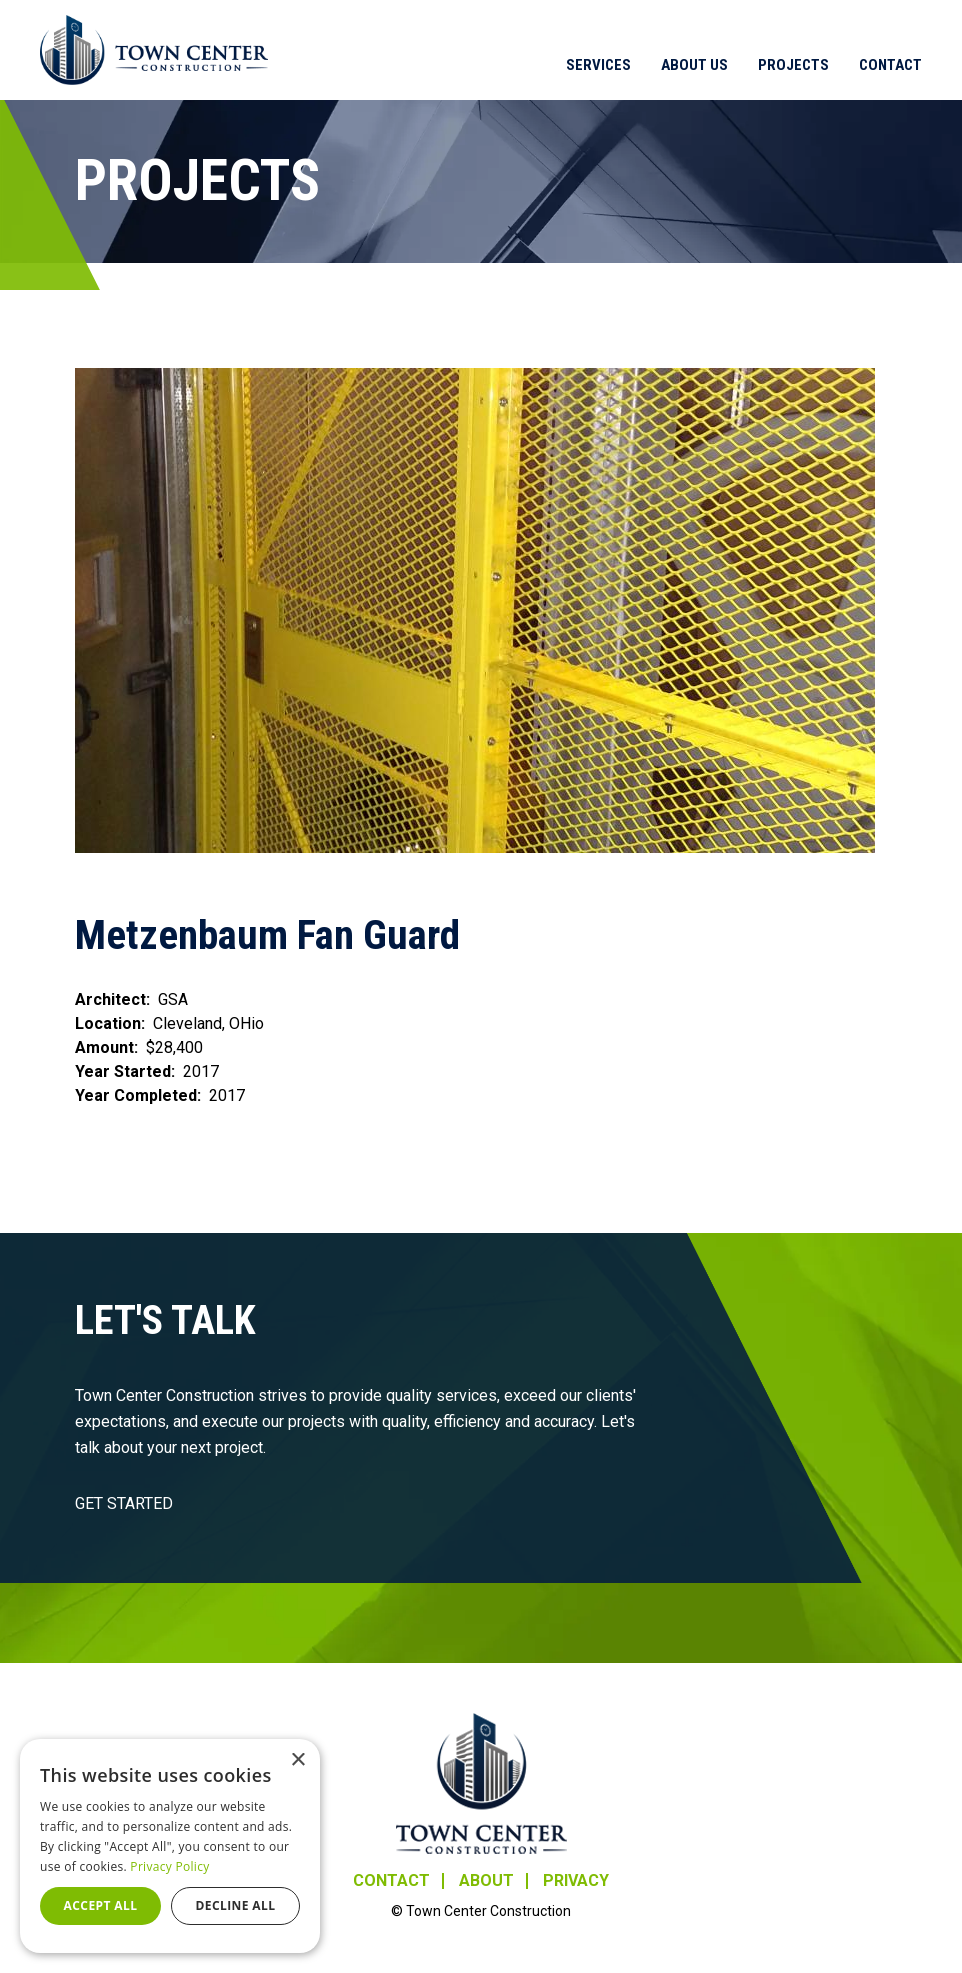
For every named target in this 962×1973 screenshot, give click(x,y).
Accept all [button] (101, 1905)
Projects (793, 65)
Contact (890, 65)
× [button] (297, 1760)
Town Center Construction (481, 1783)
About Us (694, 65)
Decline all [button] (236, 1905)
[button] (481, 610)
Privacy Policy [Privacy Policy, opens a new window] (169, 1866)
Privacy (576, 1881)
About (486, 1881)
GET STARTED (124, 1503)
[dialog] (170, 1846)
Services (598, 65)
